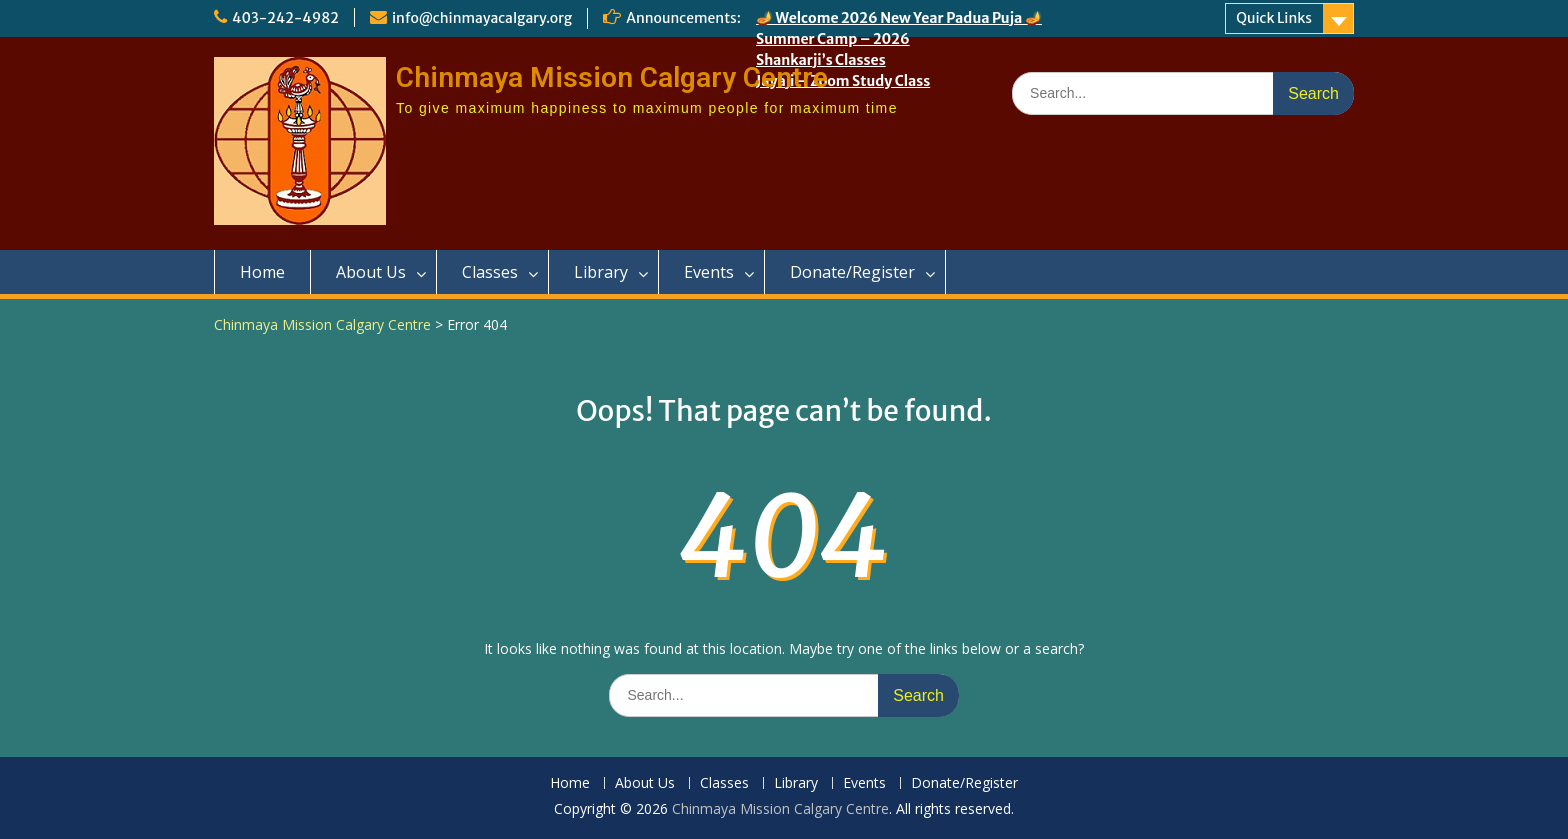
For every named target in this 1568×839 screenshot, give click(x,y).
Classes (490, 272)
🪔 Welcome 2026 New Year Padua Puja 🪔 (899, 18)
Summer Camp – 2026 (833, 39)
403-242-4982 (285, 18)
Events (709, 272)
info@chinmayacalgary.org (482, 18)
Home (262, 272)
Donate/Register (852, 272)
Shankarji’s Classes (821, 60)
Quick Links (1274, 18)
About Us (371, 272)
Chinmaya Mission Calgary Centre (612, 77)
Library (601, 272)
